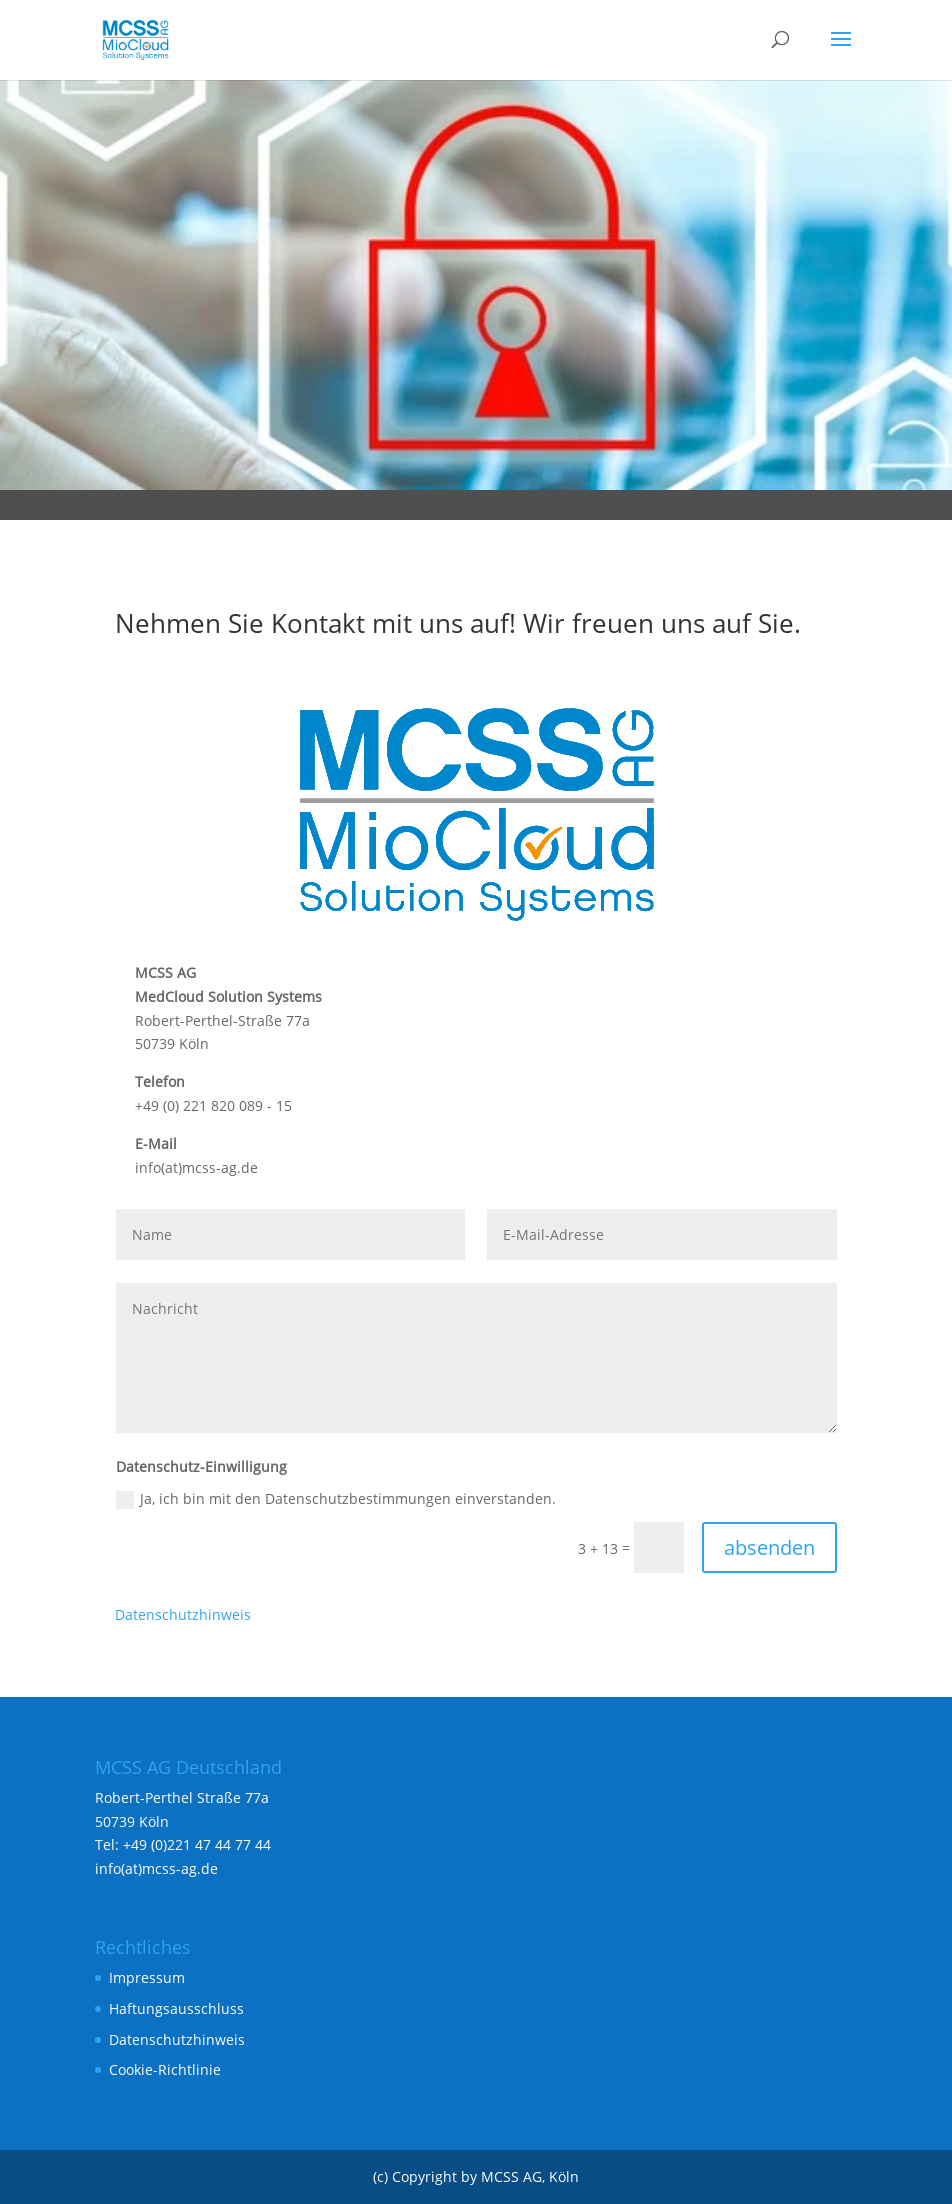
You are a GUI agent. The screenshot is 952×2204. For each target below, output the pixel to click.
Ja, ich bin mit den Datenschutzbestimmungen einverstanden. (336, 1499)
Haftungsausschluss (176, 2008)
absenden (769, 1547)
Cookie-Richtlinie (165, 2069)
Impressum (147, 1977)
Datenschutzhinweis (183, 1614)
